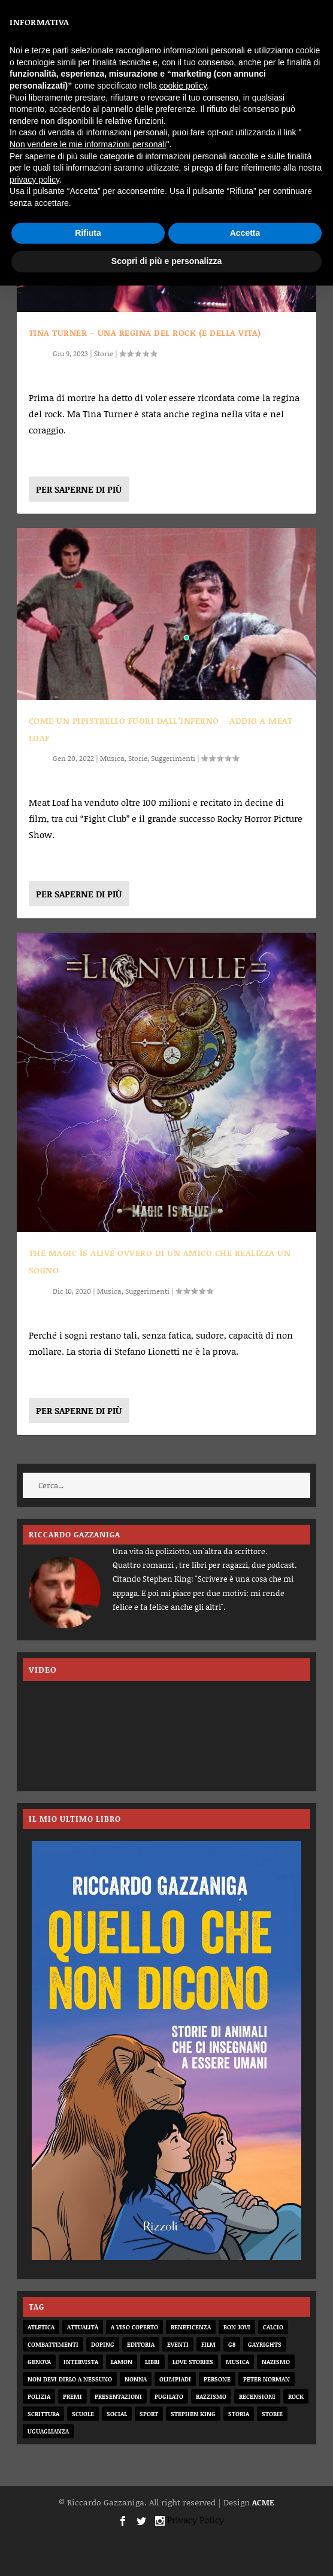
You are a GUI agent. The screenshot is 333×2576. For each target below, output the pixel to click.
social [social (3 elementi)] (117, 2414)
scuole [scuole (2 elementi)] (83, 2414)
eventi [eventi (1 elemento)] (178, 2344)
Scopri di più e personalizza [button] (166, 261)
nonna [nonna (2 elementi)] (136, 2379)
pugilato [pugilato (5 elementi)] (169, 2396)
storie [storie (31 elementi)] (272, 2414)
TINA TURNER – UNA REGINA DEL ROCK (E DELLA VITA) (145, 332)
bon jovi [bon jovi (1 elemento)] (236, 2327)
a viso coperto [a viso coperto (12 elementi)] (134, 2327)
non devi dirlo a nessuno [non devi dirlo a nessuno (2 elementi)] (70, 2379)
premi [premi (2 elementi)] (72, 2396)
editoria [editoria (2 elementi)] (141, 2344)
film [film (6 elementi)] (208, 2344)
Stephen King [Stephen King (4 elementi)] (193, 2414)
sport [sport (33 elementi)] (149, 2414)
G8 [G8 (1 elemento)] (231, 2344)
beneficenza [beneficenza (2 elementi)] (191, 2327)
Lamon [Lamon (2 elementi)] (121, 2361)
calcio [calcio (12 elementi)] (273, 2327)
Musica (112, 758)
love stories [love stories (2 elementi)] (192, 2361)
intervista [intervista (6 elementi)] (80, 2361)
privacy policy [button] (34, 179)
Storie (103, 353)
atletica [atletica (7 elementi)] (41, 2327)
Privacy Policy (195, 2519)
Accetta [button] (245, 233)
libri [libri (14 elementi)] (152, 2361)
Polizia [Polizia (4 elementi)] (39, 2396)
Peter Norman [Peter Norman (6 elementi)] (266, 2379)
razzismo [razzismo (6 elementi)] (211, 2396)
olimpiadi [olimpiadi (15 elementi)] (175, 2379)
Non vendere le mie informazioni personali (88, 144)
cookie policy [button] (183, 85)
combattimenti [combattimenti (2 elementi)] (53, 2344)
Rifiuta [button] (88, 233)
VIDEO (43, 1669)
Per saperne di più (79, 489)
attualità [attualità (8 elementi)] (82, 2327)
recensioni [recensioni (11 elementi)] (257, 2396)
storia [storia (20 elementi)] (238, 2414)
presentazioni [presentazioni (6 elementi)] (118, 2396)
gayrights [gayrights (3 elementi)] (264, 2344)
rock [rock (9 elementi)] (296, 2396)
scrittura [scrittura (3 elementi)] (43, 2414)
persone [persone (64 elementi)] (217, 2379)
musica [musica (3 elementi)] (237, 2361)
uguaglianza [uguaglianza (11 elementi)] (48, 2431)
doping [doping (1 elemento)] (102, 2344)
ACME (263, 2502)
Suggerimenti (173, 758)
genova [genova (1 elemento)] (39, 2361)
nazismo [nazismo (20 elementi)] (276, 2361)
